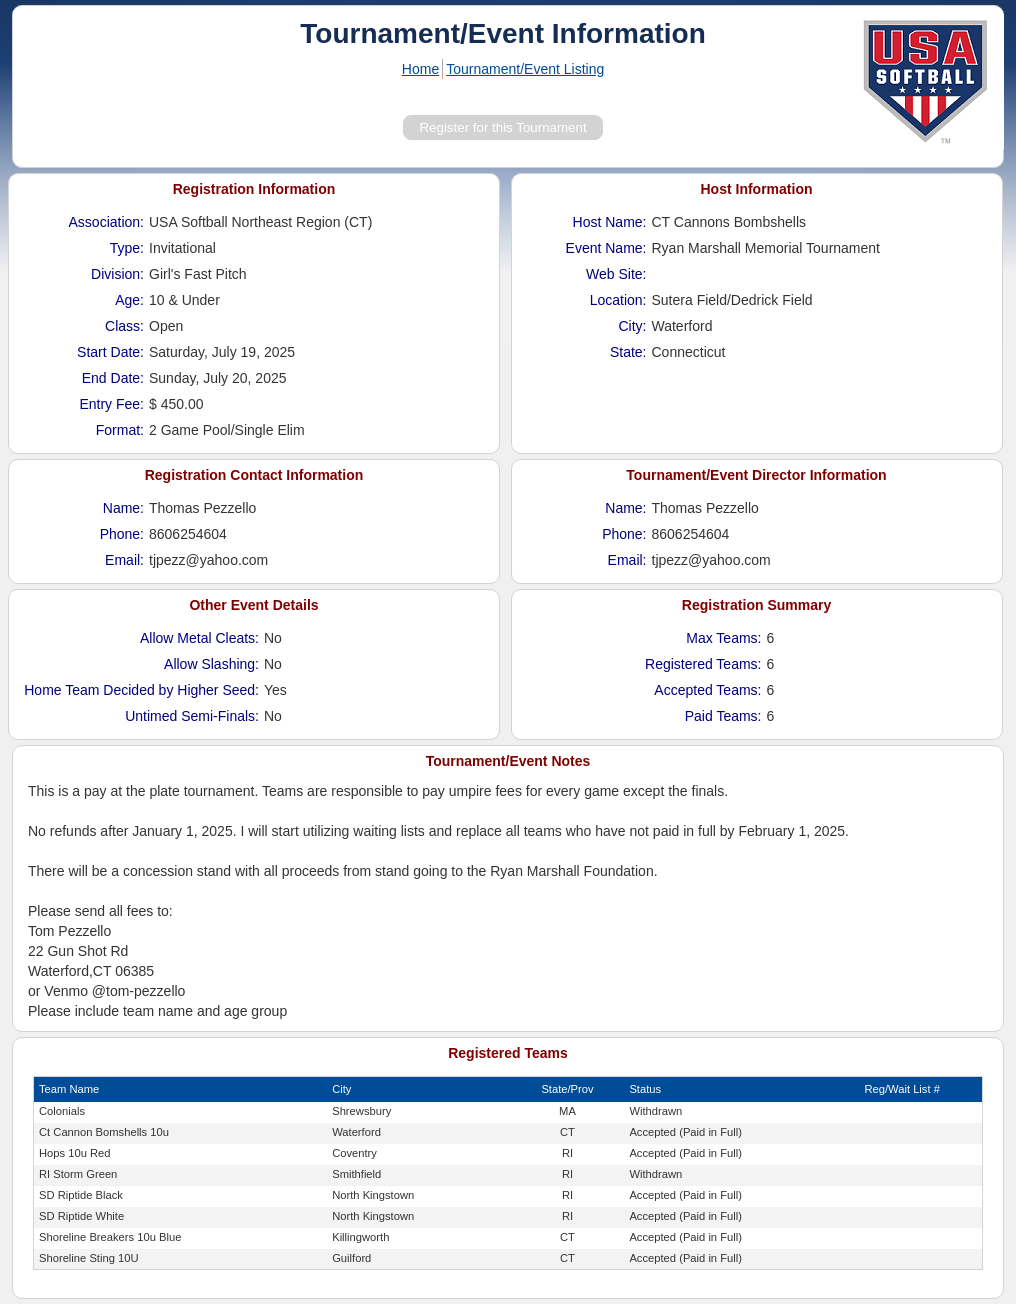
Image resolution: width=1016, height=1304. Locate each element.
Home (420, 69)
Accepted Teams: (707, 690)
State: (628, 352)
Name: (123, 508)
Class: (124, 326)
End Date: (113, 378)
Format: (120, 430)
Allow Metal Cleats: (199, 638)
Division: (117, 274)
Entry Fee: (111, 404)
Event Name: (606, 248)
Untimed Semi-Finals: (192, 716)
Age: (129, 300)
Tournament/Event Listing (525, 69)
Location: (618, 300)
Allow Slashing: (211, 664)
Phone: (122, 534)
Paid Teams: (723, 716)
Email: (124, 560)
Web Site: (616, 274)
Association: (106, 222)
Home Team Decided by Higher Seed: (141, 690)
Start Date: (110, 352)
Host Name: (610, 222)
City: (633, 326)
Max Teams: (723, 638)
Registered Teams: (703, 664)
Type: (127, 248)
